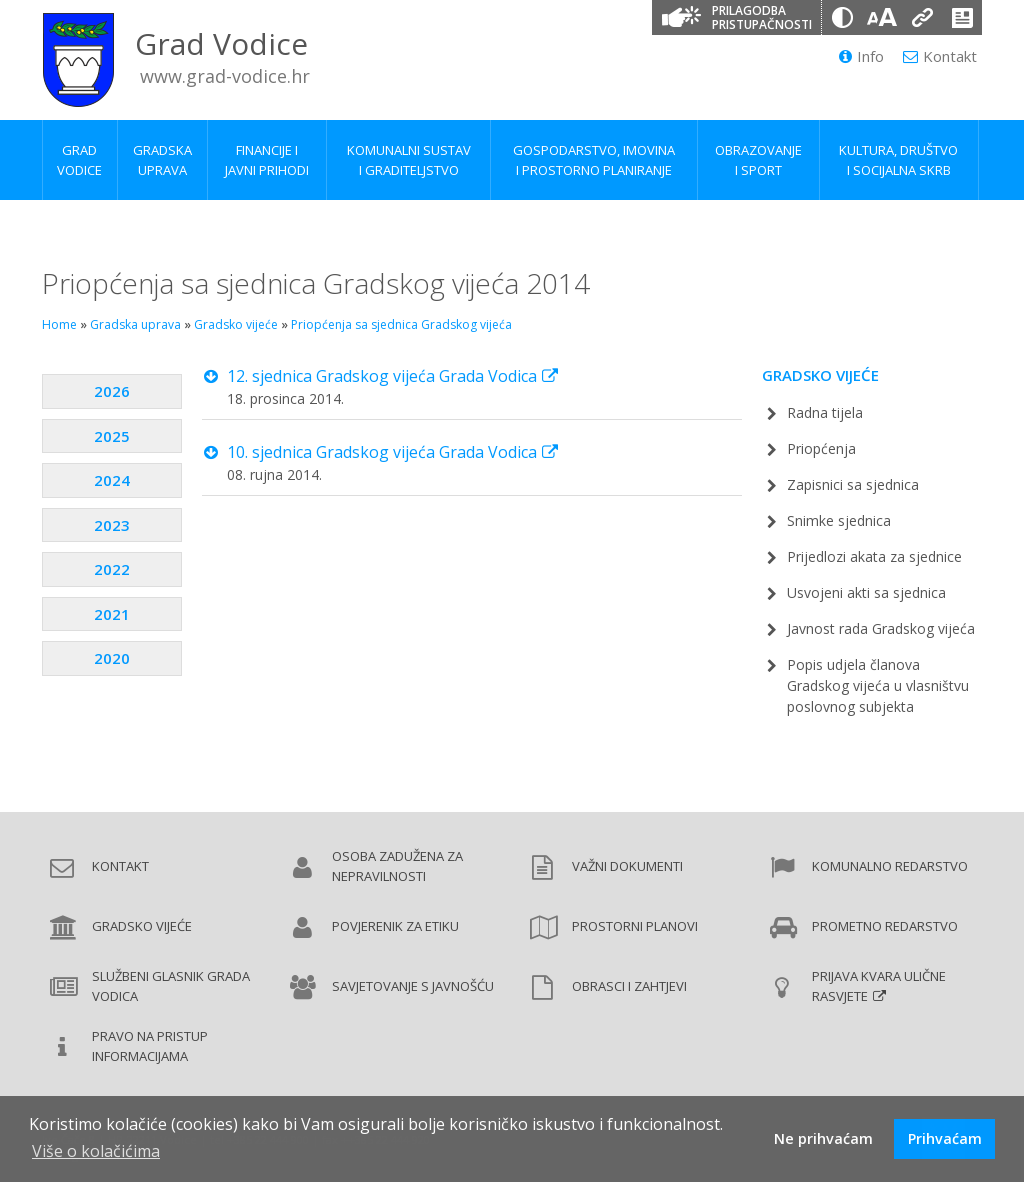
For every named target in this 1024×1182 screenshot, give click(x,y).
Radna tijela (825, 412)
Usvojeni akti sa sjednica (866, 592)
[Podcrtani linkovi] (922, 17)
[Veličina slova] (882, 17)
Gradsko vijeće (236, 324)
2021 (112, 614)
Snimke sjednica (839, 520)
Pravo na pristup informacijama (150, 1046)
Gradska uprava (135, 324)
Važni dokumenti (627, 866)
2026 (112, 391)
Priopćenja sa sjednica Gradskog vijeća (401, 324)
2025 (112, 436)
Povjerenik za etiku (395, 926)
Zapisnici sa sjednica (853, 484)
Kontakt (940, 56)
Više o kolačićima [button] (96, 1151)
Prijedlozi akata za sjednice (874, 556)
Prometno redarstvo (885, 926)
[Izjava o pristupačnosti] (962, 17)
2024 (112, 480)
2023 (112, 525)
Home (59, 324)
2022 (112, 569)
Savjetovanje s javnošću (413, 986)
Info (861, 56)
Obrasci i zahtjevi (629, 986)
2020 (112, 658)
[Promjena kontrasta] (842, 17)
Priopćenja (821, 448)
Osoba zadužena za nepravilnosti (397, 866)
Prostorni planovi (635, 926)
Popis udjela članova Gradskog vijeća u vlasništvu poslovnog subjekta (878, 685)
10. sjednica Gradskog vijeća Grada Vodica (382, 452)
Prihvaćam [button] (945, 1138)
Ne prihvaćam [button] (823, 1138)
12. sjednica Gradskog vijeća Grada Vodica (382, 376)
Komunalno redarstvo (890, 866)
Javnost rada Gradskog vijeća (881, 628)
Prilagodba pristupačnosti (762, 17)
